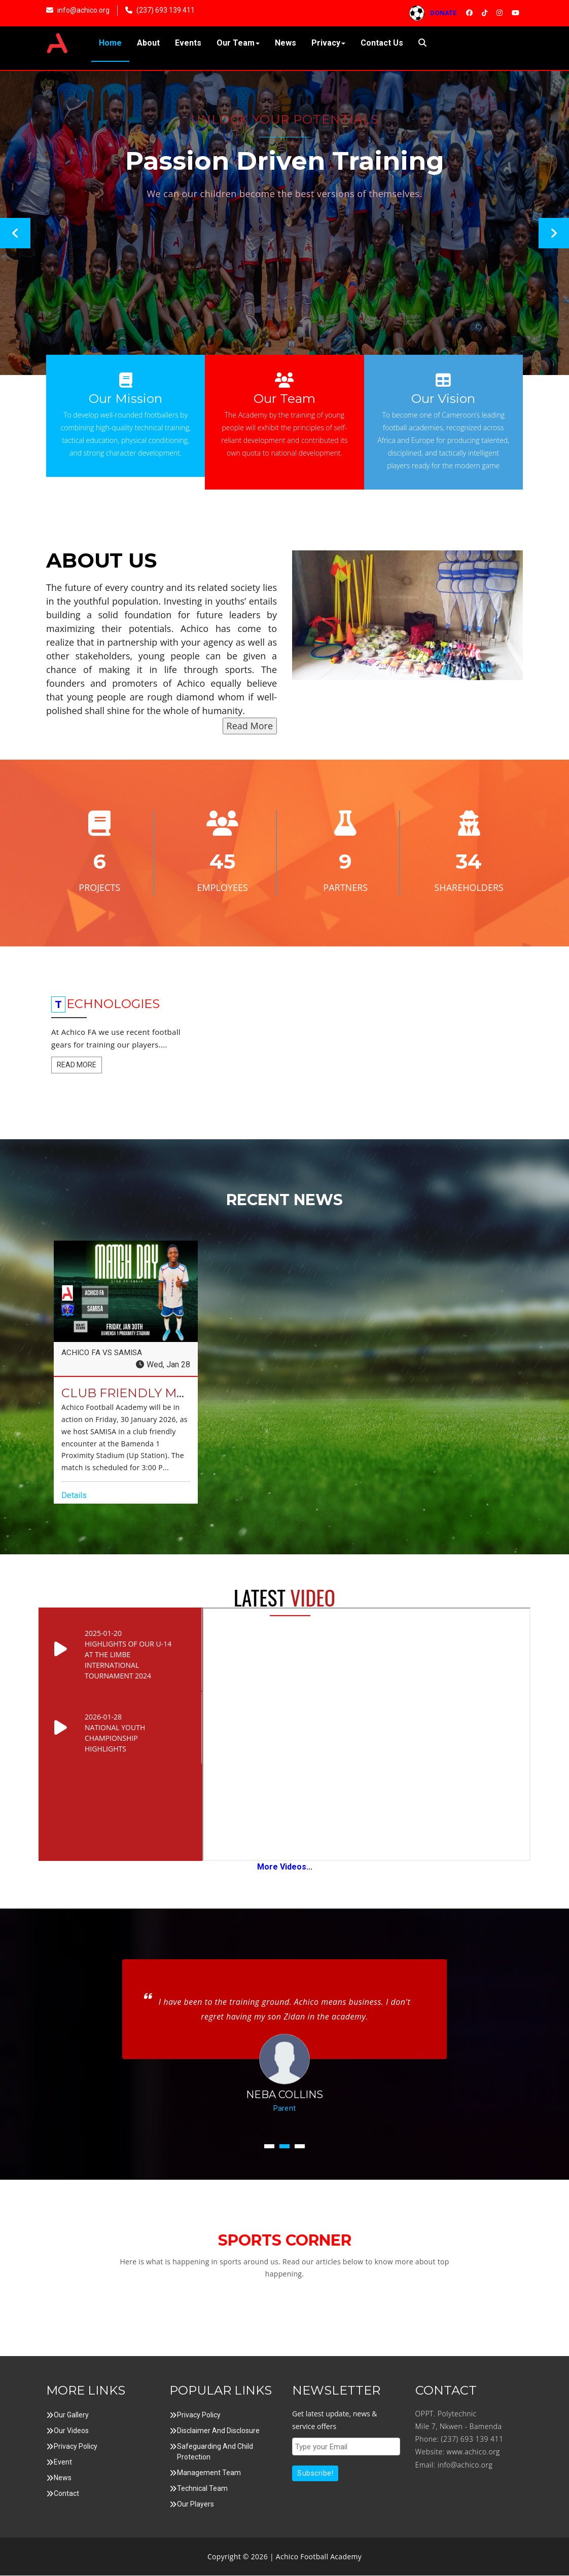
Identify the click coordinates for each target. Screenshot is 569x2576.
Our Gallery (71, 2415)
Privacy (328, 43)
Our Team (238, 43)
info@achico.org (465, 2465)
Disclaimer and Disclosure (218, 2431)
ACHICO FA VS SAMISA (103, 1353)
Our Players (195, 2504)
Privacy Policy (75, 2447)
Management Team (209, 2473)
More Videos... (284, 1867)
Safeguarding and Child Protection (215, 2452)
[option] (284, 223)
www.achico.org (473, 2452)
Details (74, 1496)
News (285, 43)
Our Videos (71, 2431)
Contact (66, 2494)
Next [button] (554, 233)
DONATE (436, 13)
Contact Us (382, 43)
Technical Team (202, 2489)
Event (63, 2462)
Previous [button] (15, 233)
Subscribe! (315, 2474)
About (148, 43)
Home (110, 43)
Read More (250, 726)
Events (188, 43)
